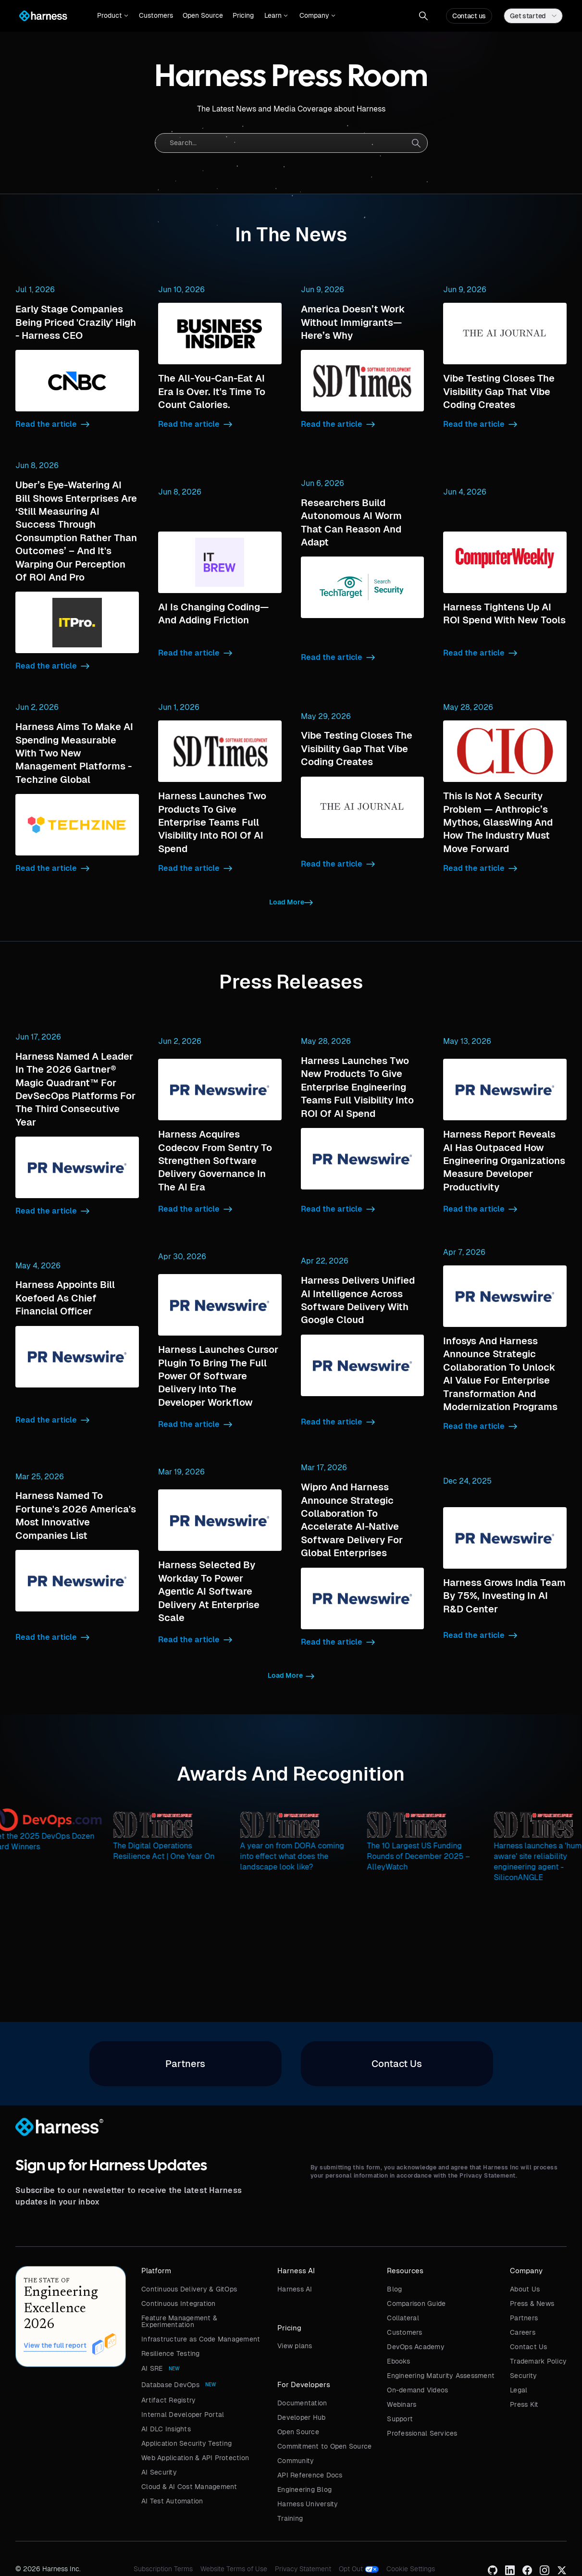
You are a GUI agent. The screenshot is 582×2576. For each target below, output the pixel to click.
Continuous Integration (178, 2303)
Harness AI (294, 2289)
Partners (524, 2318)
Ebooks (398, 2361)
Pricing (243, 15)
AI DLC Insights (166, 2429)
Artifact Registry (168, 2400)
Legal (518, 2390)
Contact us (469, 16)
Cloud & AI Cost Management (189, 2486)
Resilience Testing (170, 2353)
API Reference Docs (310, 2475)
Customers (156, 15)
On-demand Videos (417, 2390)
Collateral (403, 2318)
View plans (294, 2345)
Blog (394, 2289)
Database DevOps (170, 2384)
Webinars (401, 2404)
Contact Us (528, 2346)
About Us (525, 2289)
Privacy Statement (303, 2568)
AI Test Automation (172, 2501)
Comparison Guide (416, 2303)
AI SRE (152, 2368)
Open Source (203, 15)
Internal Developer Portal (182, 2414)
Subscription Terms (163, 2568)
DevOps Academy (416, 2346)
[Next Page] (291, 902)
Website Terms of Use (233, 2568)
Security (523, 2375)
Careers (522, 2332)
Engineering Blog (304, 2489)
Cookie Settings (410, 2569)
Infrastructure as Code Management (200, 2339)
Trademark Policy (538, 2361)
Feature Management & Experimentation (179, 2321)
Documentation (302, 2403)
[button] (112, 16)
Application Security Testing (186, 2443)
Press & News (532, 2303)
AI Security (159, 2472)
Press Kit (524, 2404)
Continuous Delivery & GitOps (189, 2289)
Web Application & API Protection (195, 2457)
